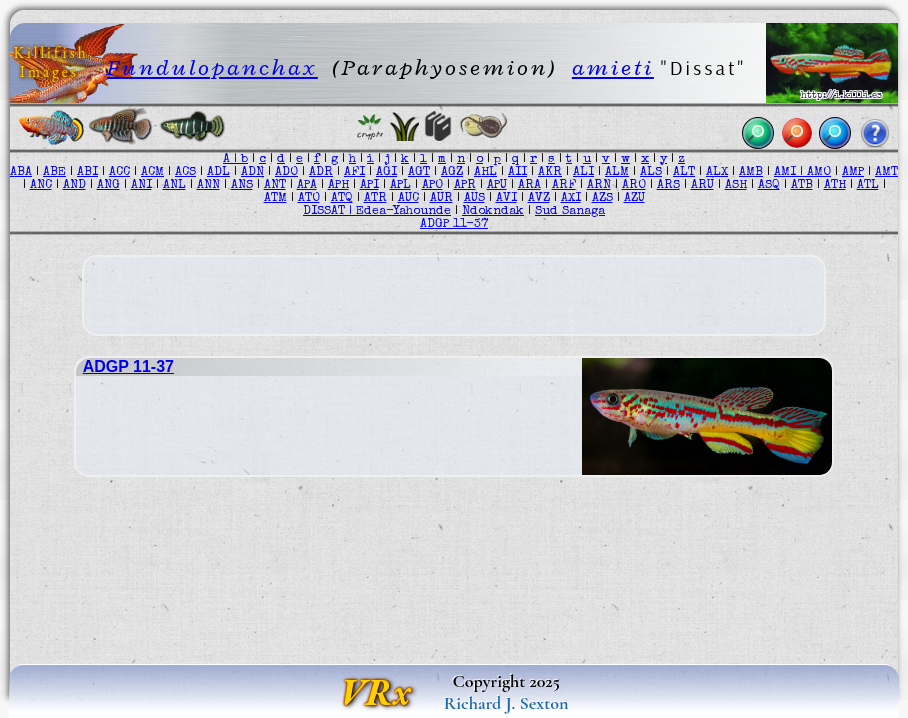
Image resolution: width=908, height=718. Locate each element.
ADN (252, 172)
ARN (599, 185)
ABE (54, 172)
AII (517, 172)
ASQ (769, 185)
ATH (835, 185)
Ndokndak (493, 211)
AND (74, 185)
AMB (751, 172)
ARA (529, 185)
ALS (651, 172)
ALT (684, 172)
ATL (868, 185)
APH (338, 185)
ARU (702, 185)
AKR (550, 172)
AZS (602, 198)
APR (465, 185)
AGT (419, 172)
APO (432, 185)
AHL (485, 172)
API (369, 185)
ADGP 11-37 (454, 224)
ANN (208, 185)
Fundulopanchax (212, 67)
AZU (634, 198)
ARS (668, 185)
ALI (583, 172)
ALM (617, 172)
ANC (41, 185)
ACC (119, 172)
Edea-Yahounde (403, 211)
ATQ (342, 198)
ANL (174, 185)
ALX (717, 172)
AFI (354, 172)
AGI (386, 172)
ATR (375, 198)
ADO (286, 172)
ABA (21, 172)
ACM (152, 172)
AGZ (452, 172)
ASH (736, 185)
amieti (613, 67)
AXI (571, 198)
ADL (218, 172)
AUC (408, 198)
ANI (141, 185)
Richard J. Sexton (506, 703)
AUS (474, 198)
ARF (564, 185)
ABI (87, 172)
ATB (802, 185)
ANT (275, 185)
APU (497, 185)
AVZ (539, 198)
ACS (185, 172)
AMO (819, 172)
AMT (886, 172)
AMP (853, 172)
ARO (634, 185)
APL (400, 185)
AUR (441, 198)
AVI (506, 198)
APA (307, 185)
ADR (321, 172)
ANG (108, 185)
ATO (309, 198)
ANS (242, 185)
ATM (275, 198)
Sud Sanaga (570, 211)
